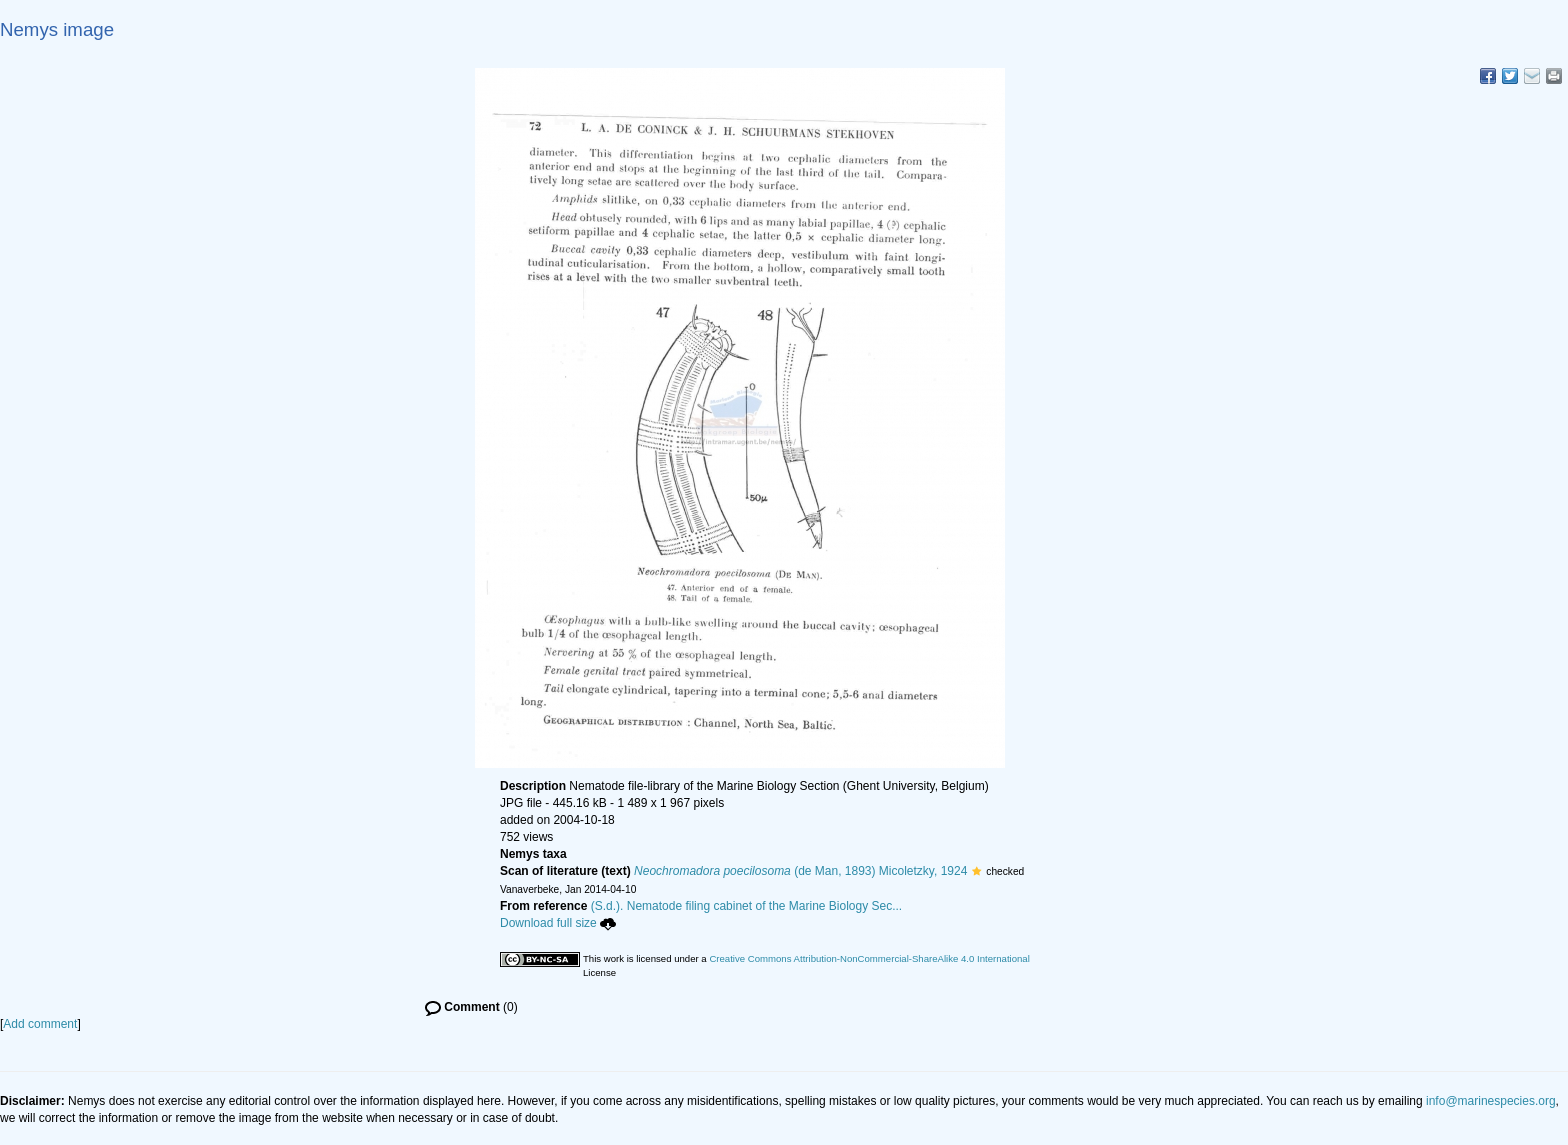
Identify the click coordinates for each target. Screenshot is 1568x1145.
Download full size (558, 923)
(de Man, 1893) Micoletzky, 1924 (800, 871)
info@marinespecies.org (1491, 1101)
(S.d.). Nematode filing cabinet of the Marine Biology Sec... (747, 906)
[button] (976, 871)
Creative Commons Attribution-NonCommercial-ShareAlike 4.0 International (869, 958)
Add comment (40, 1024)
